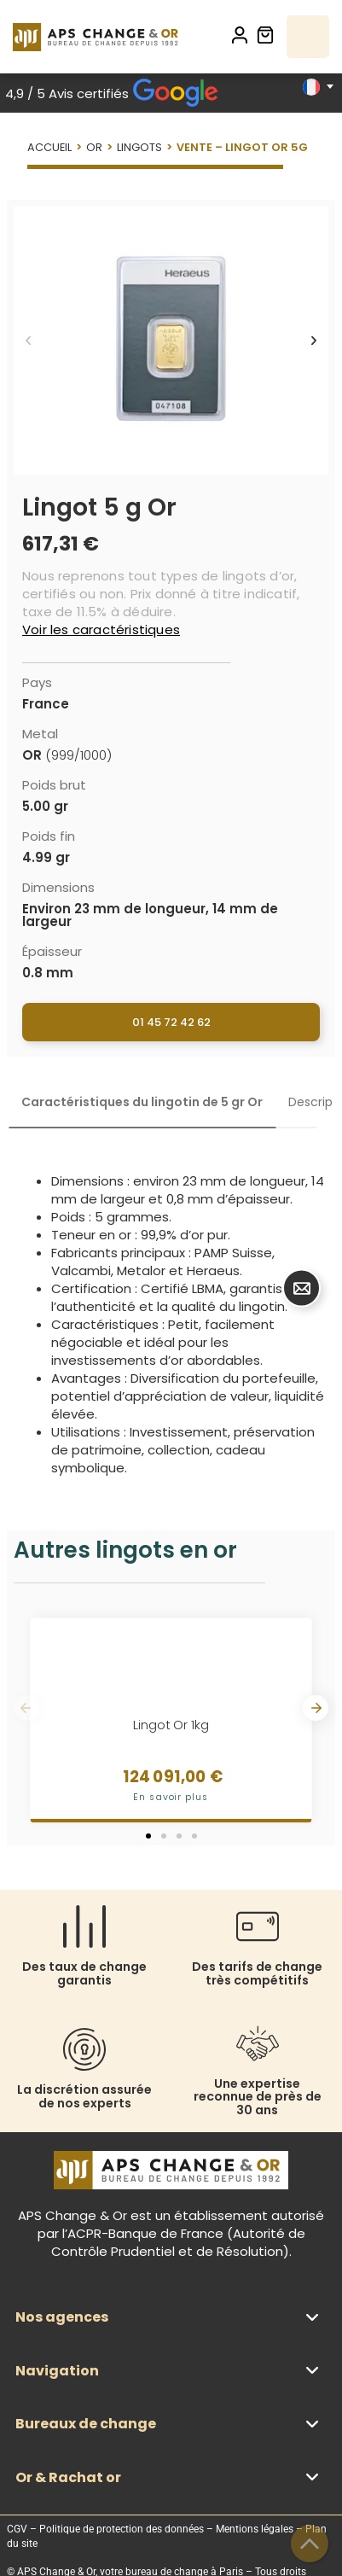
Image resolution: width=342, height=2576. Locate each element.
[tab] (142, 1101)
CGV (17, 2529)
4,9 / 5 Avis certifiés (111, 93)
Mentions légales (254, 2529)
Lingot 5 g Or (99, 507)
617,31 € (60, 543)
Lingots (139, 147)
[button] (28, 341)
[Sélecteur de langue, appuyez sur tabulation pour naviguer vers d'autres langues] (318, 87)
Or (94, 147)
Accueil (49, 147)
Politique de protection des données (121, 2529)
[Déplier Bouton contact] (301, 1288)
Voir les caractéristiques (101, 629)
